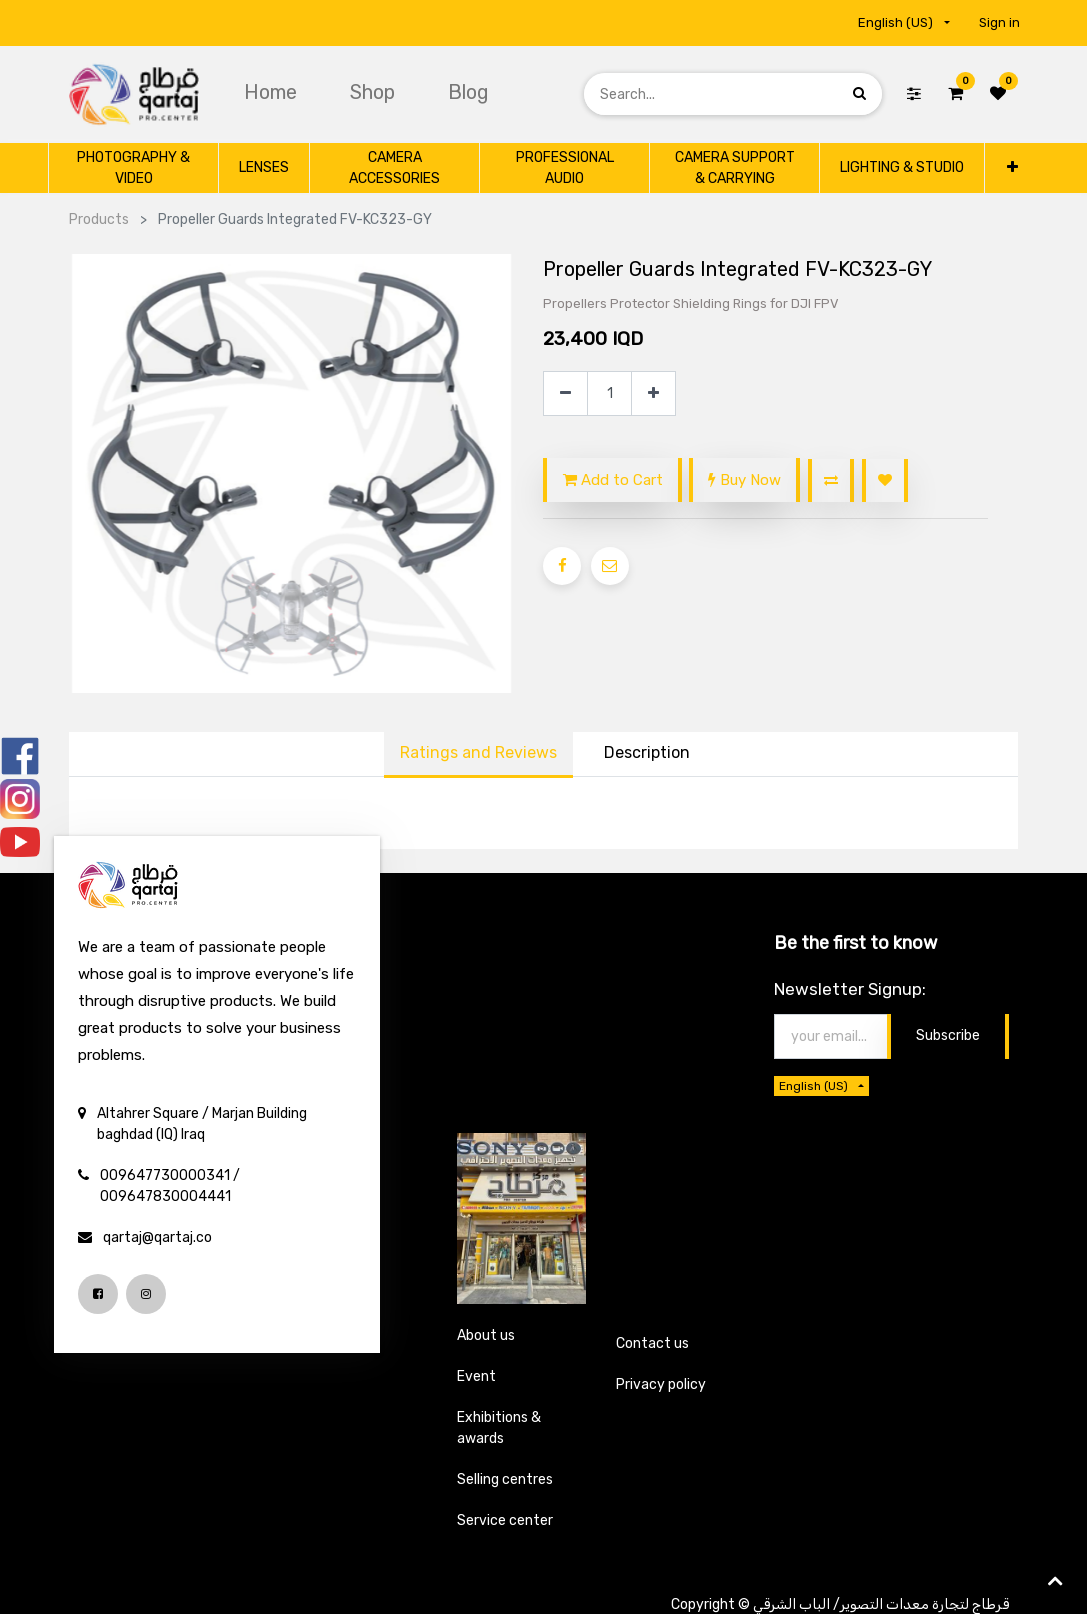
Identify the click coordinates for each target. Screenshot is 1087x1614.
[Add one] (653, 393)
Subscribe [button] (948, 1035)
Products (99, 219)
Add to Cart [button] (613, 480)
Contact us (652, 1343)
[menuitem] (273, 92)
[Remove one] (565, 393)
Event (476, 1376)
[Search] (859, 93)
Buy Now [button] (744, 480)
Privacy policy (661, 1384)
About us (486, 1335)
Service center (505, 1520)
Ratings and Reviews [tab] (478, 752)
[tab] (647, 755)
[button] (1011, 167)
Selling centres (505, 1479)
